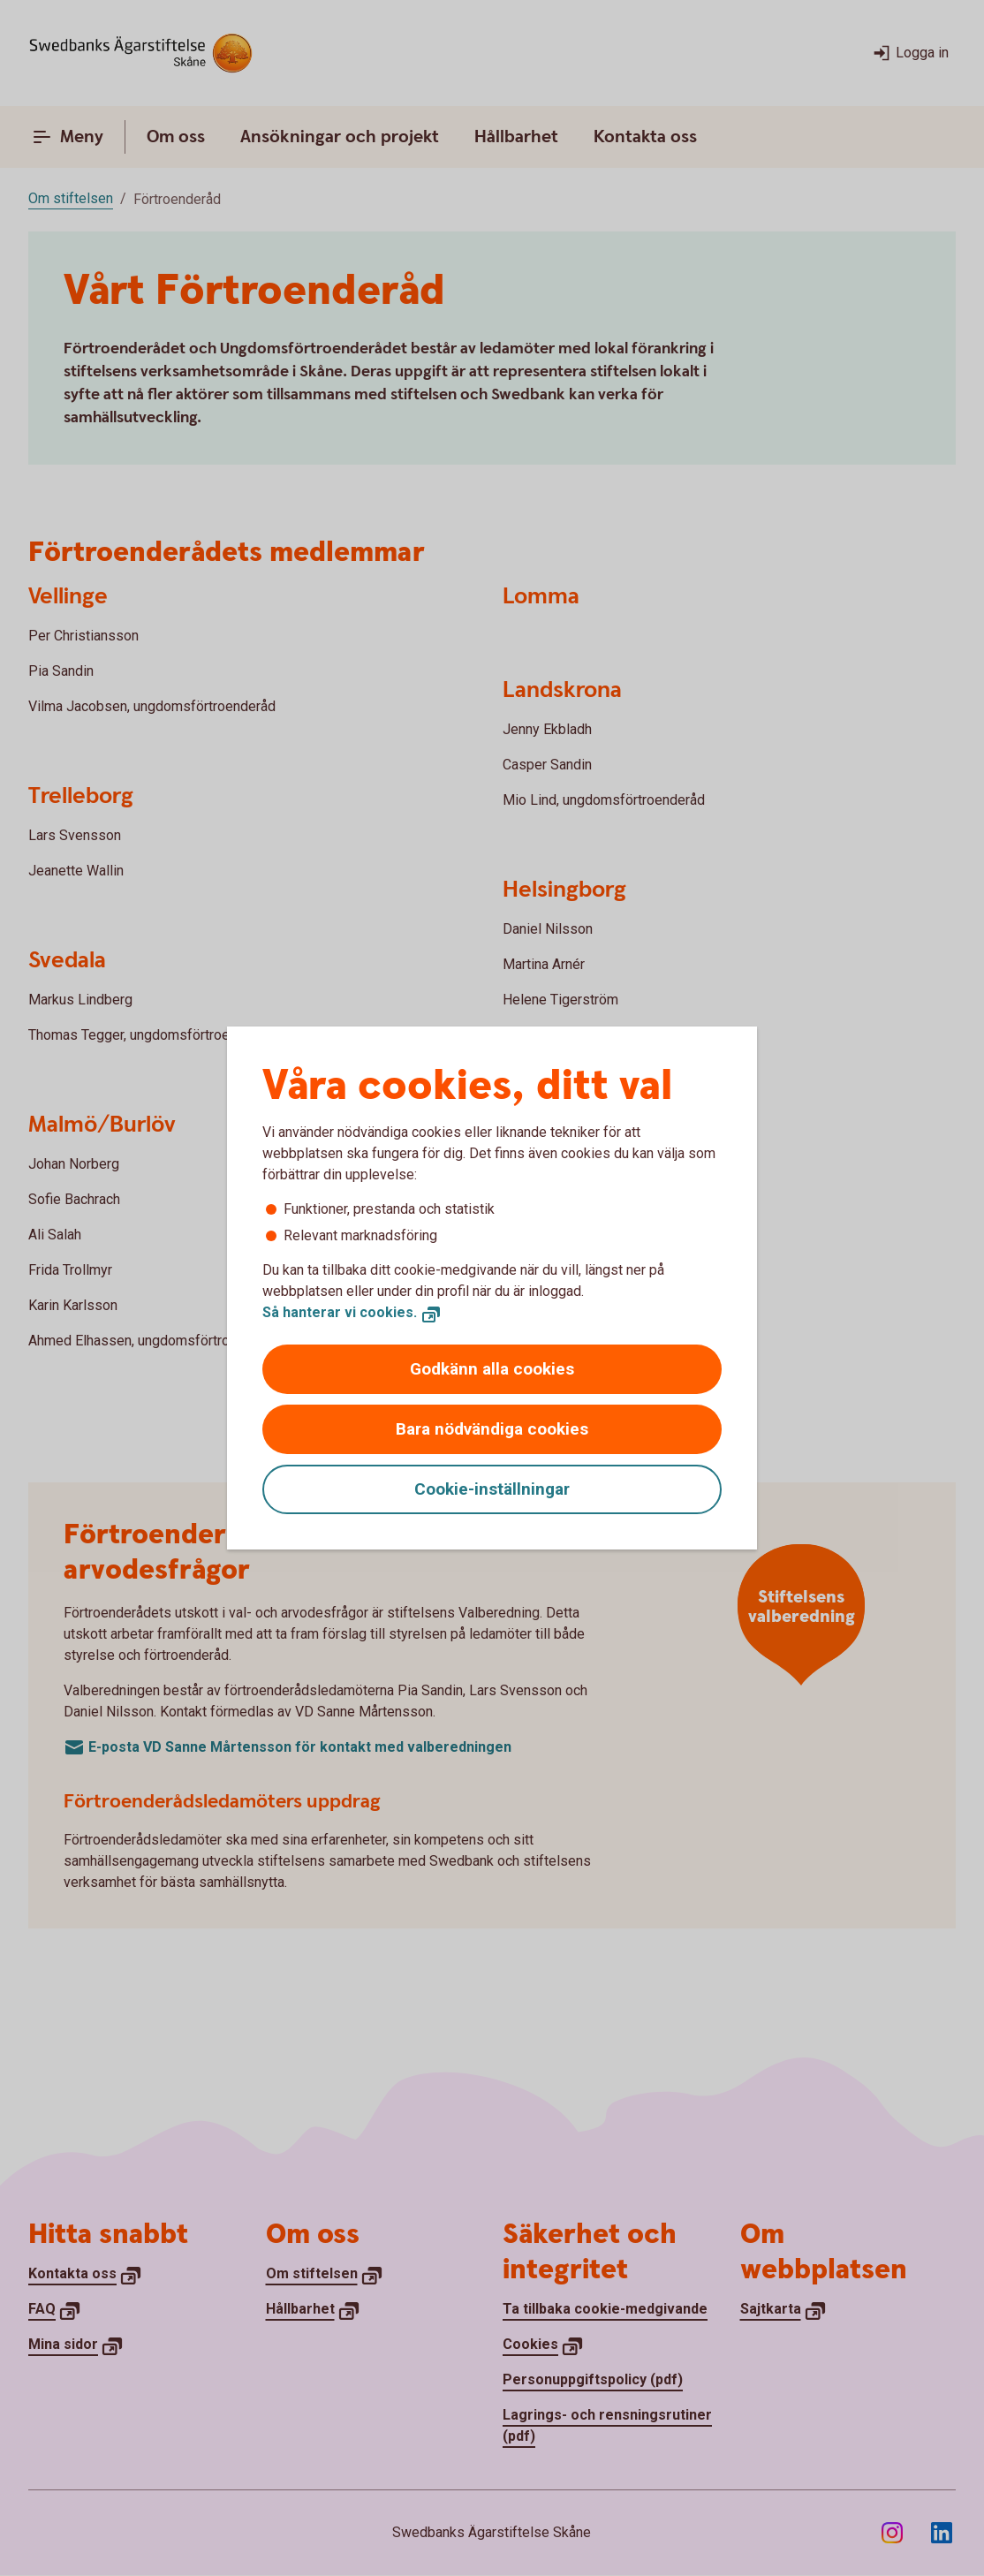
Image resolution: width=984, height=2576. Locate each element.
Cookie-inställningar (492, 1489)
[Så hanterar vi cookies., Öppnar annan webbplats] (352, 1312)
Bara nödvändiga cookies (492, 1429)
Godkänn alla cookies (492, 1369)
